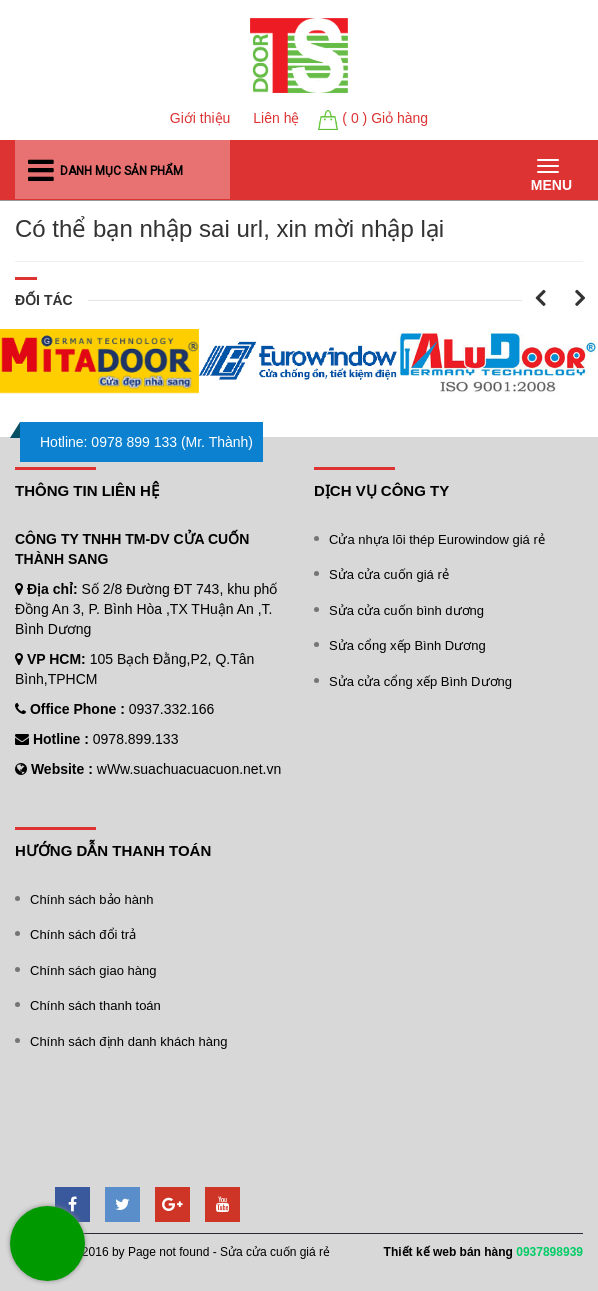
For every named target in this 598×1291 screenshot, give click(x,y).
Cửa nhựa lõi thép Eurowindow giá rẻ (437, 539)
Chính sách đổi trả (83, 934)
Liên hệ (276, 118)
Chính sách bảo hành (91, 899)
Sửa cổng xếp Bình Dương (407, 645)
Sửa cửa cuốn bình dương (406, 610)
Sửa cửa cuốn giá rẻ (389, 574)
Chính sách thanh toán (95, 1005)
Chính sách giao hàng (93, 970)
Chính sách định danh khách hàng (128, 1041)
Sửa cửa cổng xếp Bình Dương (420, 681)
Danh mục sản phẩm (121, 171)
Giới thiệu (200, 118)
